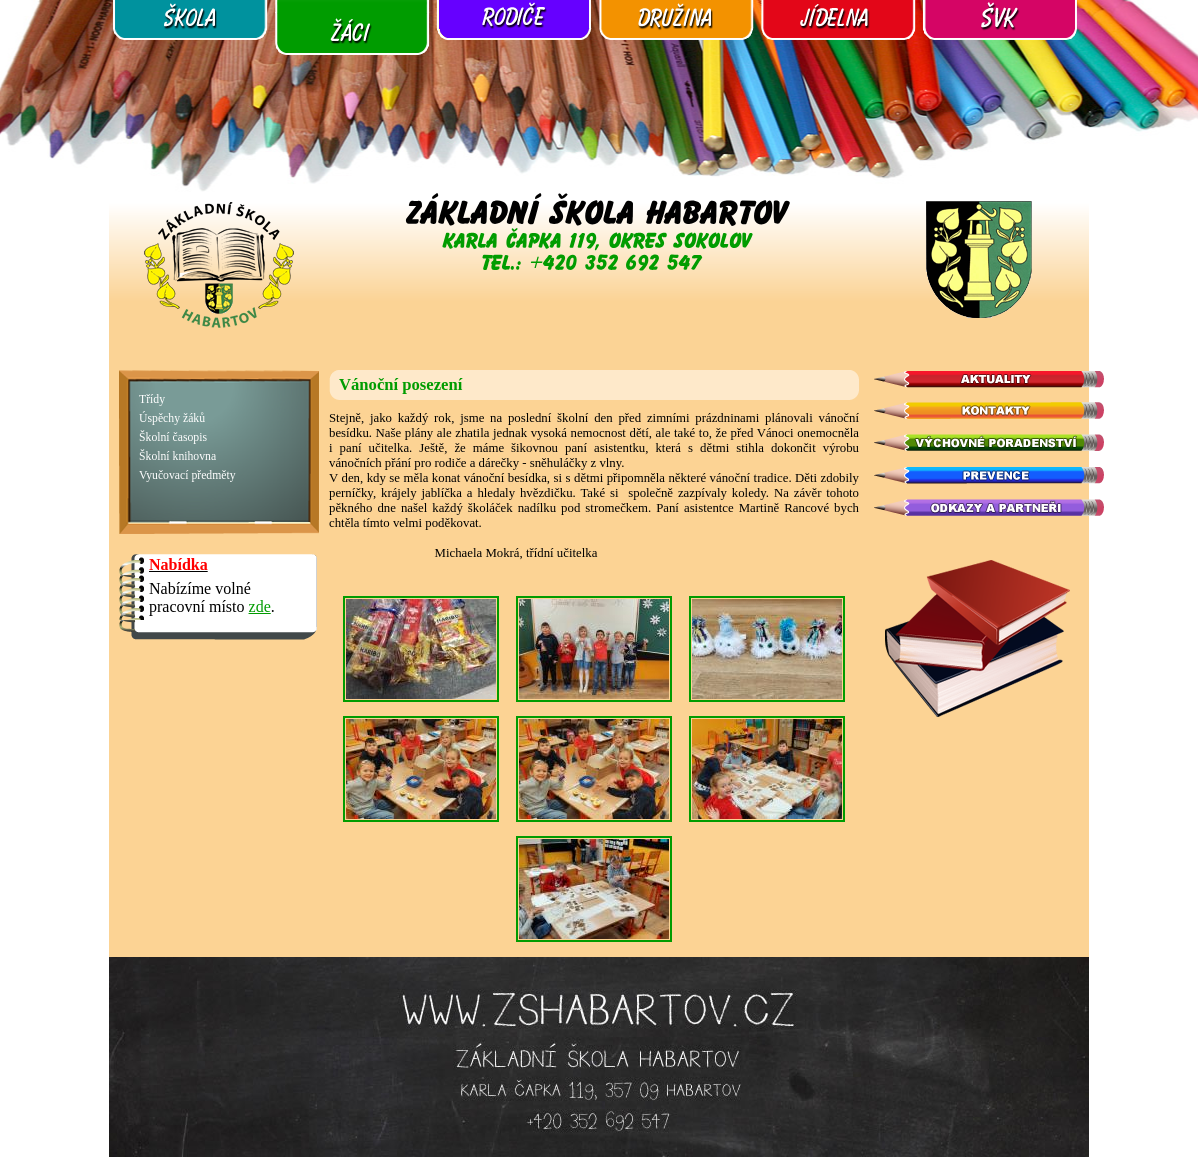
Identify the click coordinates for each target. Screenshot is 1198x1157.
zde (260, 606)
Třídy (152, 399)
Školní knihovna (177, 456)
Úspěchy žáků (172, 418)
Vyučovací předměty (187, 475)
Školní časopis (173, 437)
